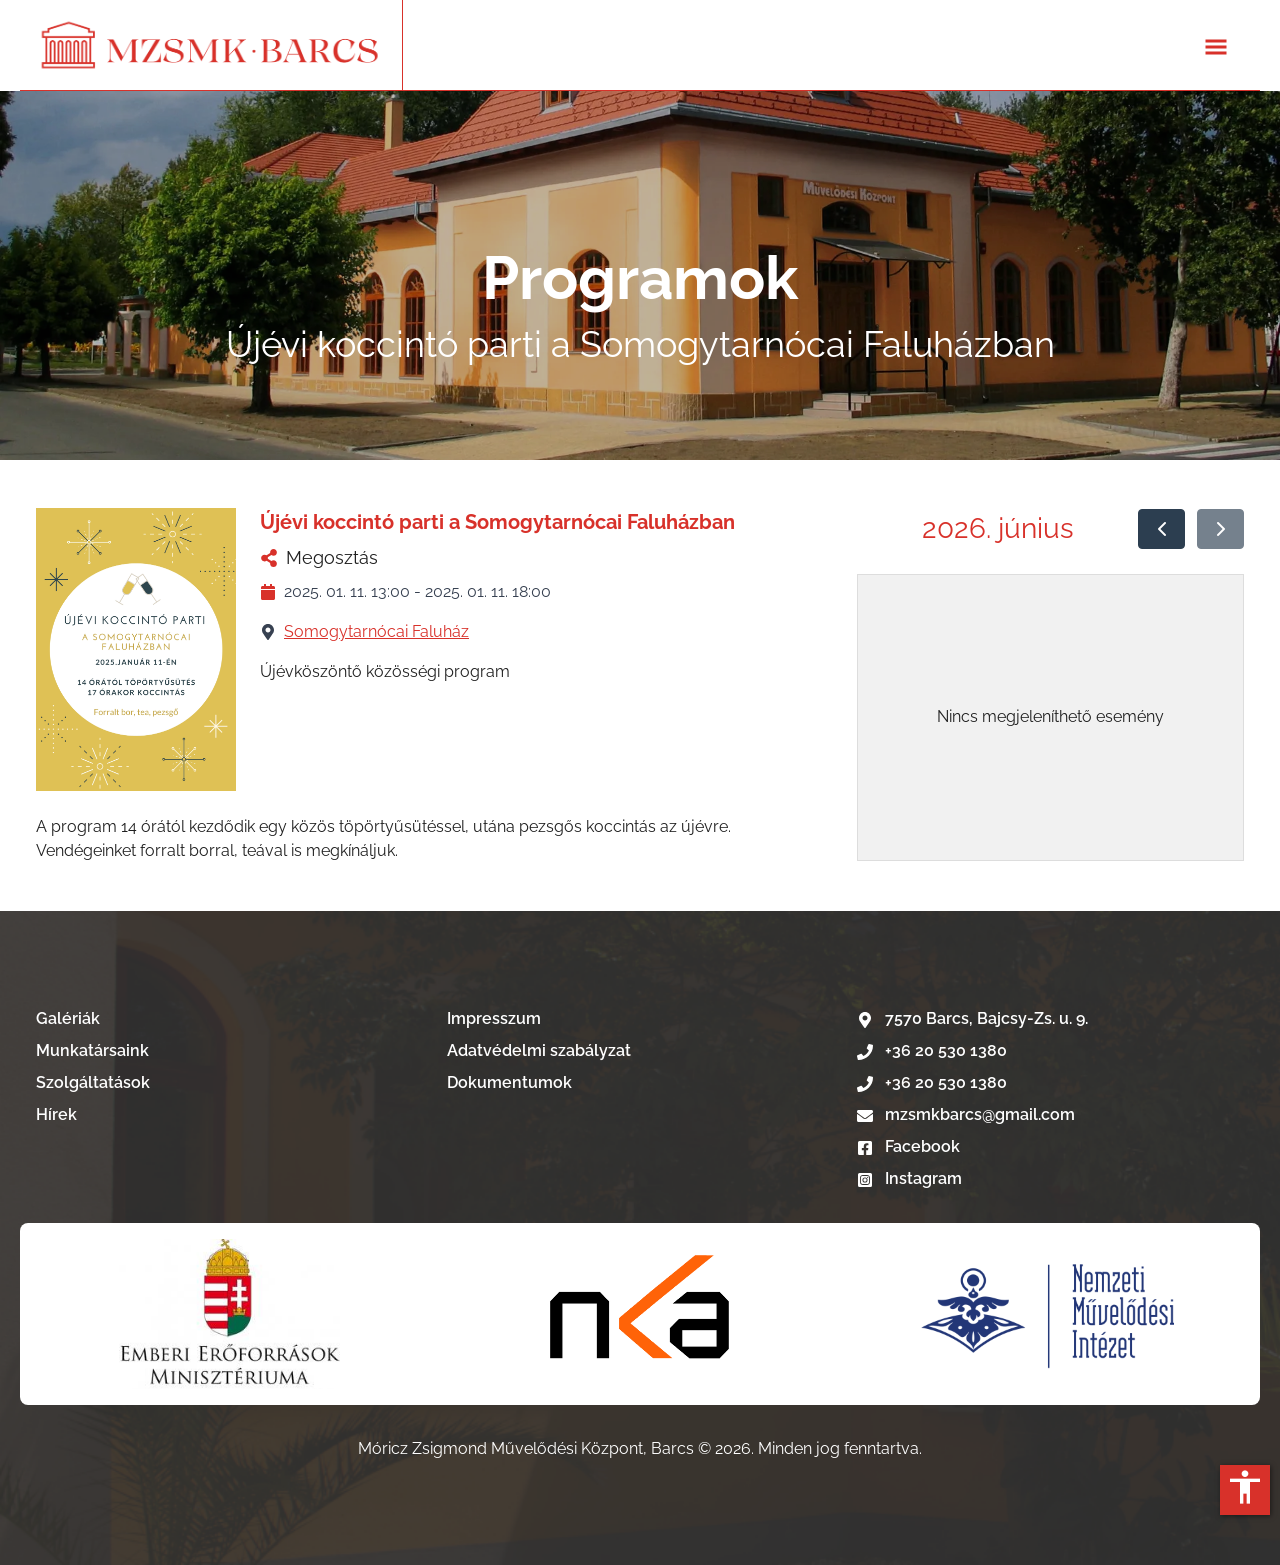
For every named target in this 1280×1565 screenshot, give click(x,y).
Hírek (56, 1114)
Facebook (908, 1146)
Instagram (909, 1178)
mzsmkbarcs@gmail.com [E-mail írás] (966, 1114)
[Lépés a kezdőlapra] (211, 45)
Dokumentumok (509, 1082)
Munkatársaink (92, 1050)
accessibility (1245, 1487)
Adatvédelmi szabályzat (539, 1050)
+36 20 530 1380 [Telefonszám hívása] (932, 1050)
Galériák (68, 1018)
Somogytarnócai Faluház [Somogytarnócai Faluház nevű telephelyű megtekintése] (376, 631)
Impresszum (494, 1018)
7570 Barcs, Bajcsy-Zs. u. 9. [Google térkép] (972, 1018)
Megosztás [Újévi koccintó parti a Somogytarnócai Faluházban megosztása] (319, 557)
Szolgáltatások (93, 1082)
